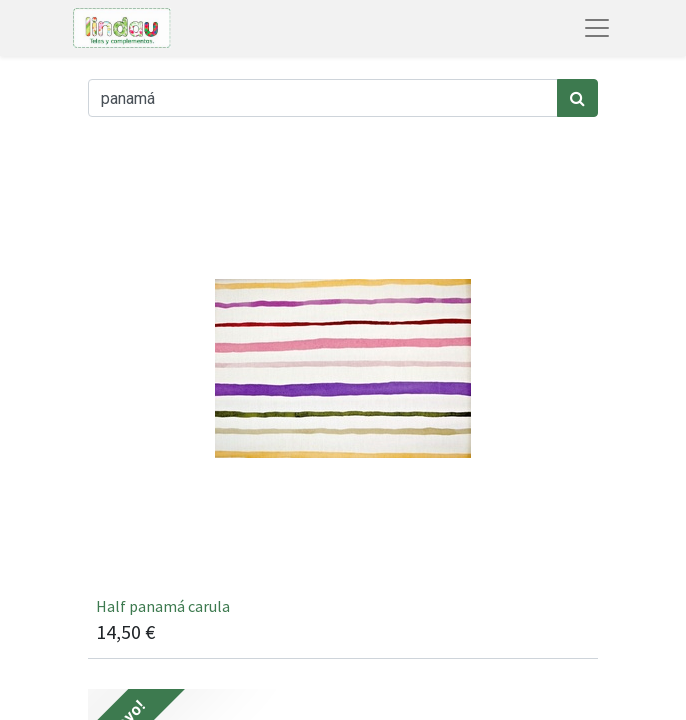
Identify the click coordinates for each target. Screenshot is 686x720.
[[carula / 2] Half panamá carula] (343, 403)
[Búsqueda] (577, 98)
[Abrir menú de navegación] (597, 28)
